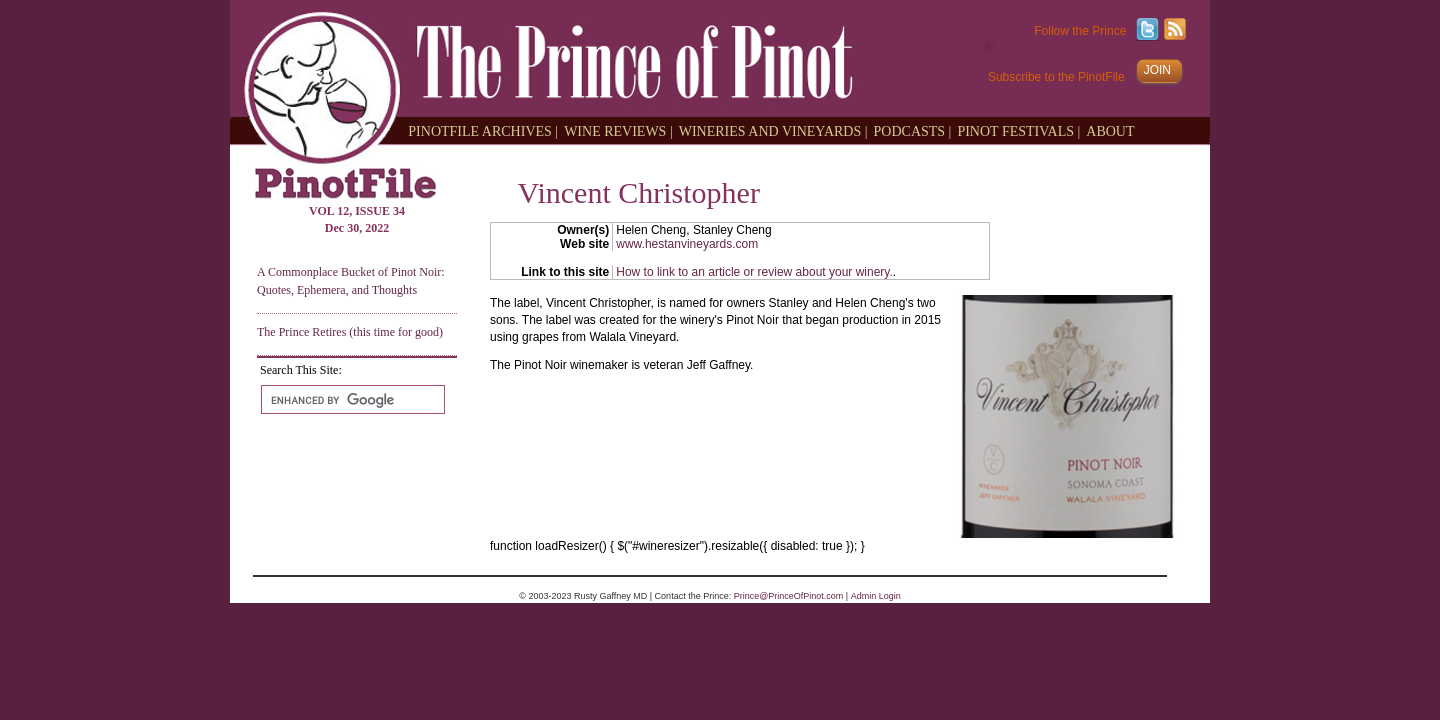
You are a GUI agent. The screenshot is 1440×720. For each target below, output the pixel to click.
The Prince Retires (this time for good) (350, 332)
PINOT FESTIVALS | (1018, 130)
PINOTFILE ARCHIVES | (483, 130)
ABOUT (1110, 130)
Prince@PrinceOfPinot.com (789, 596)
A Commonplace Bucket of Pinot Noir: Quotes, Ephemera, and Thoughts (351, 280)
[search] (351, 400)
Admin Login (876, 596)
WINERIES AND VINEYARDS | (773, 130)
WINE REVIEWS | (618, 130)
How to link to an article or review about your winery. (754, 272)
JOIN (1157, 70)
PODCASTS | (913, 130)
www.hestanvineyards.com (687, 244)
